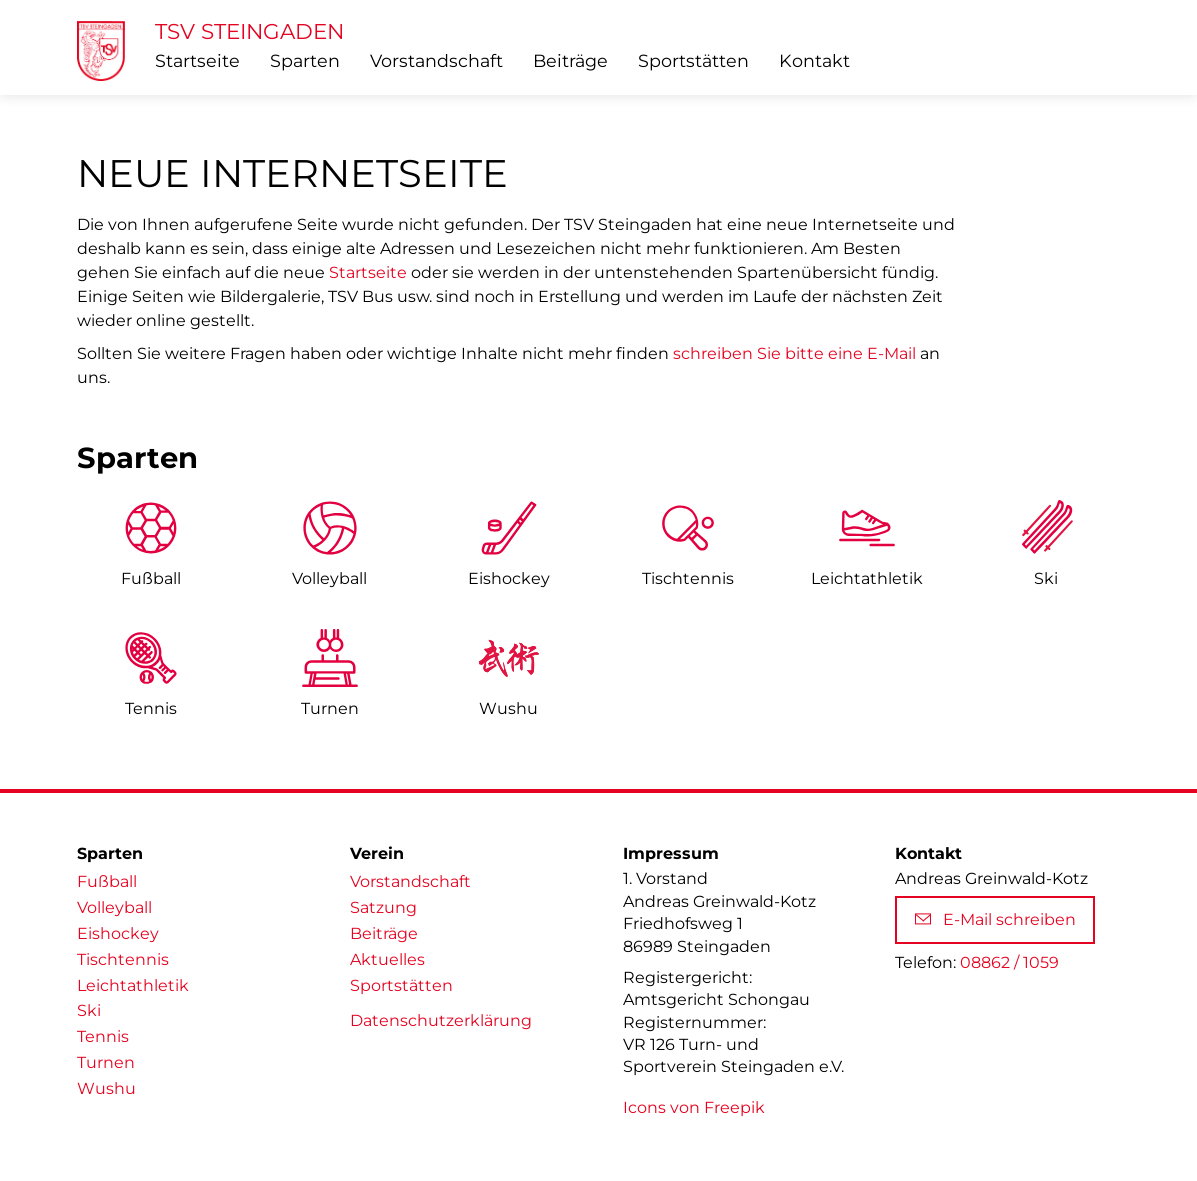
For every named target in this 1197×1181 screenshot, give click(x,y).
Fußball (151, 578)
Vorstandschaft (436, 60)
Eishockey (509, 578)
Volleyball (329, 578)
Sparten (305, 60)
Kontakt (814, 60)
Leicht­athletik (867, 578)
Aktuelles (387, 959)
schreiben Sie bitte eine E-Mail (794, 353)
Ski (1046, 578)
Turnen (330, 708)
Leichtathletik (133, 985)
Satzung (383, 907)
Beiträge (570, 60)
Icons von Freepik (694, 1107)
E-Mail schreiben (995, 919)
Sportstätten (693, 60)
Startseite (197, 60)
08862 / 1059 (1009, 962)
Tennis (151, 708)
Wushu (508, 708)
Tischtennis (688, 578)
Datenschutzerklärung (441, 1020)
